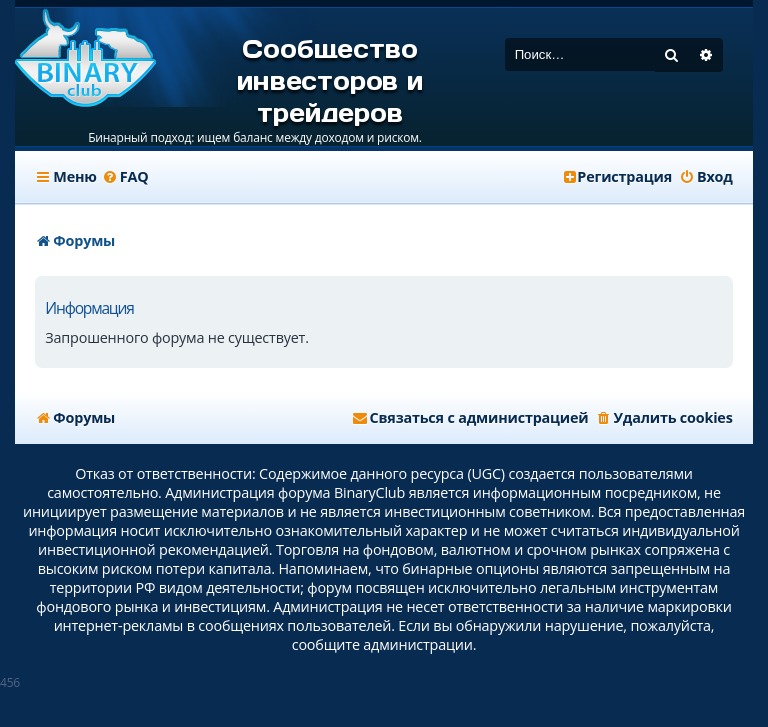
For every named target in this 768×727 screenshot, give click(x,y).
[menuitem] (125, 177)
